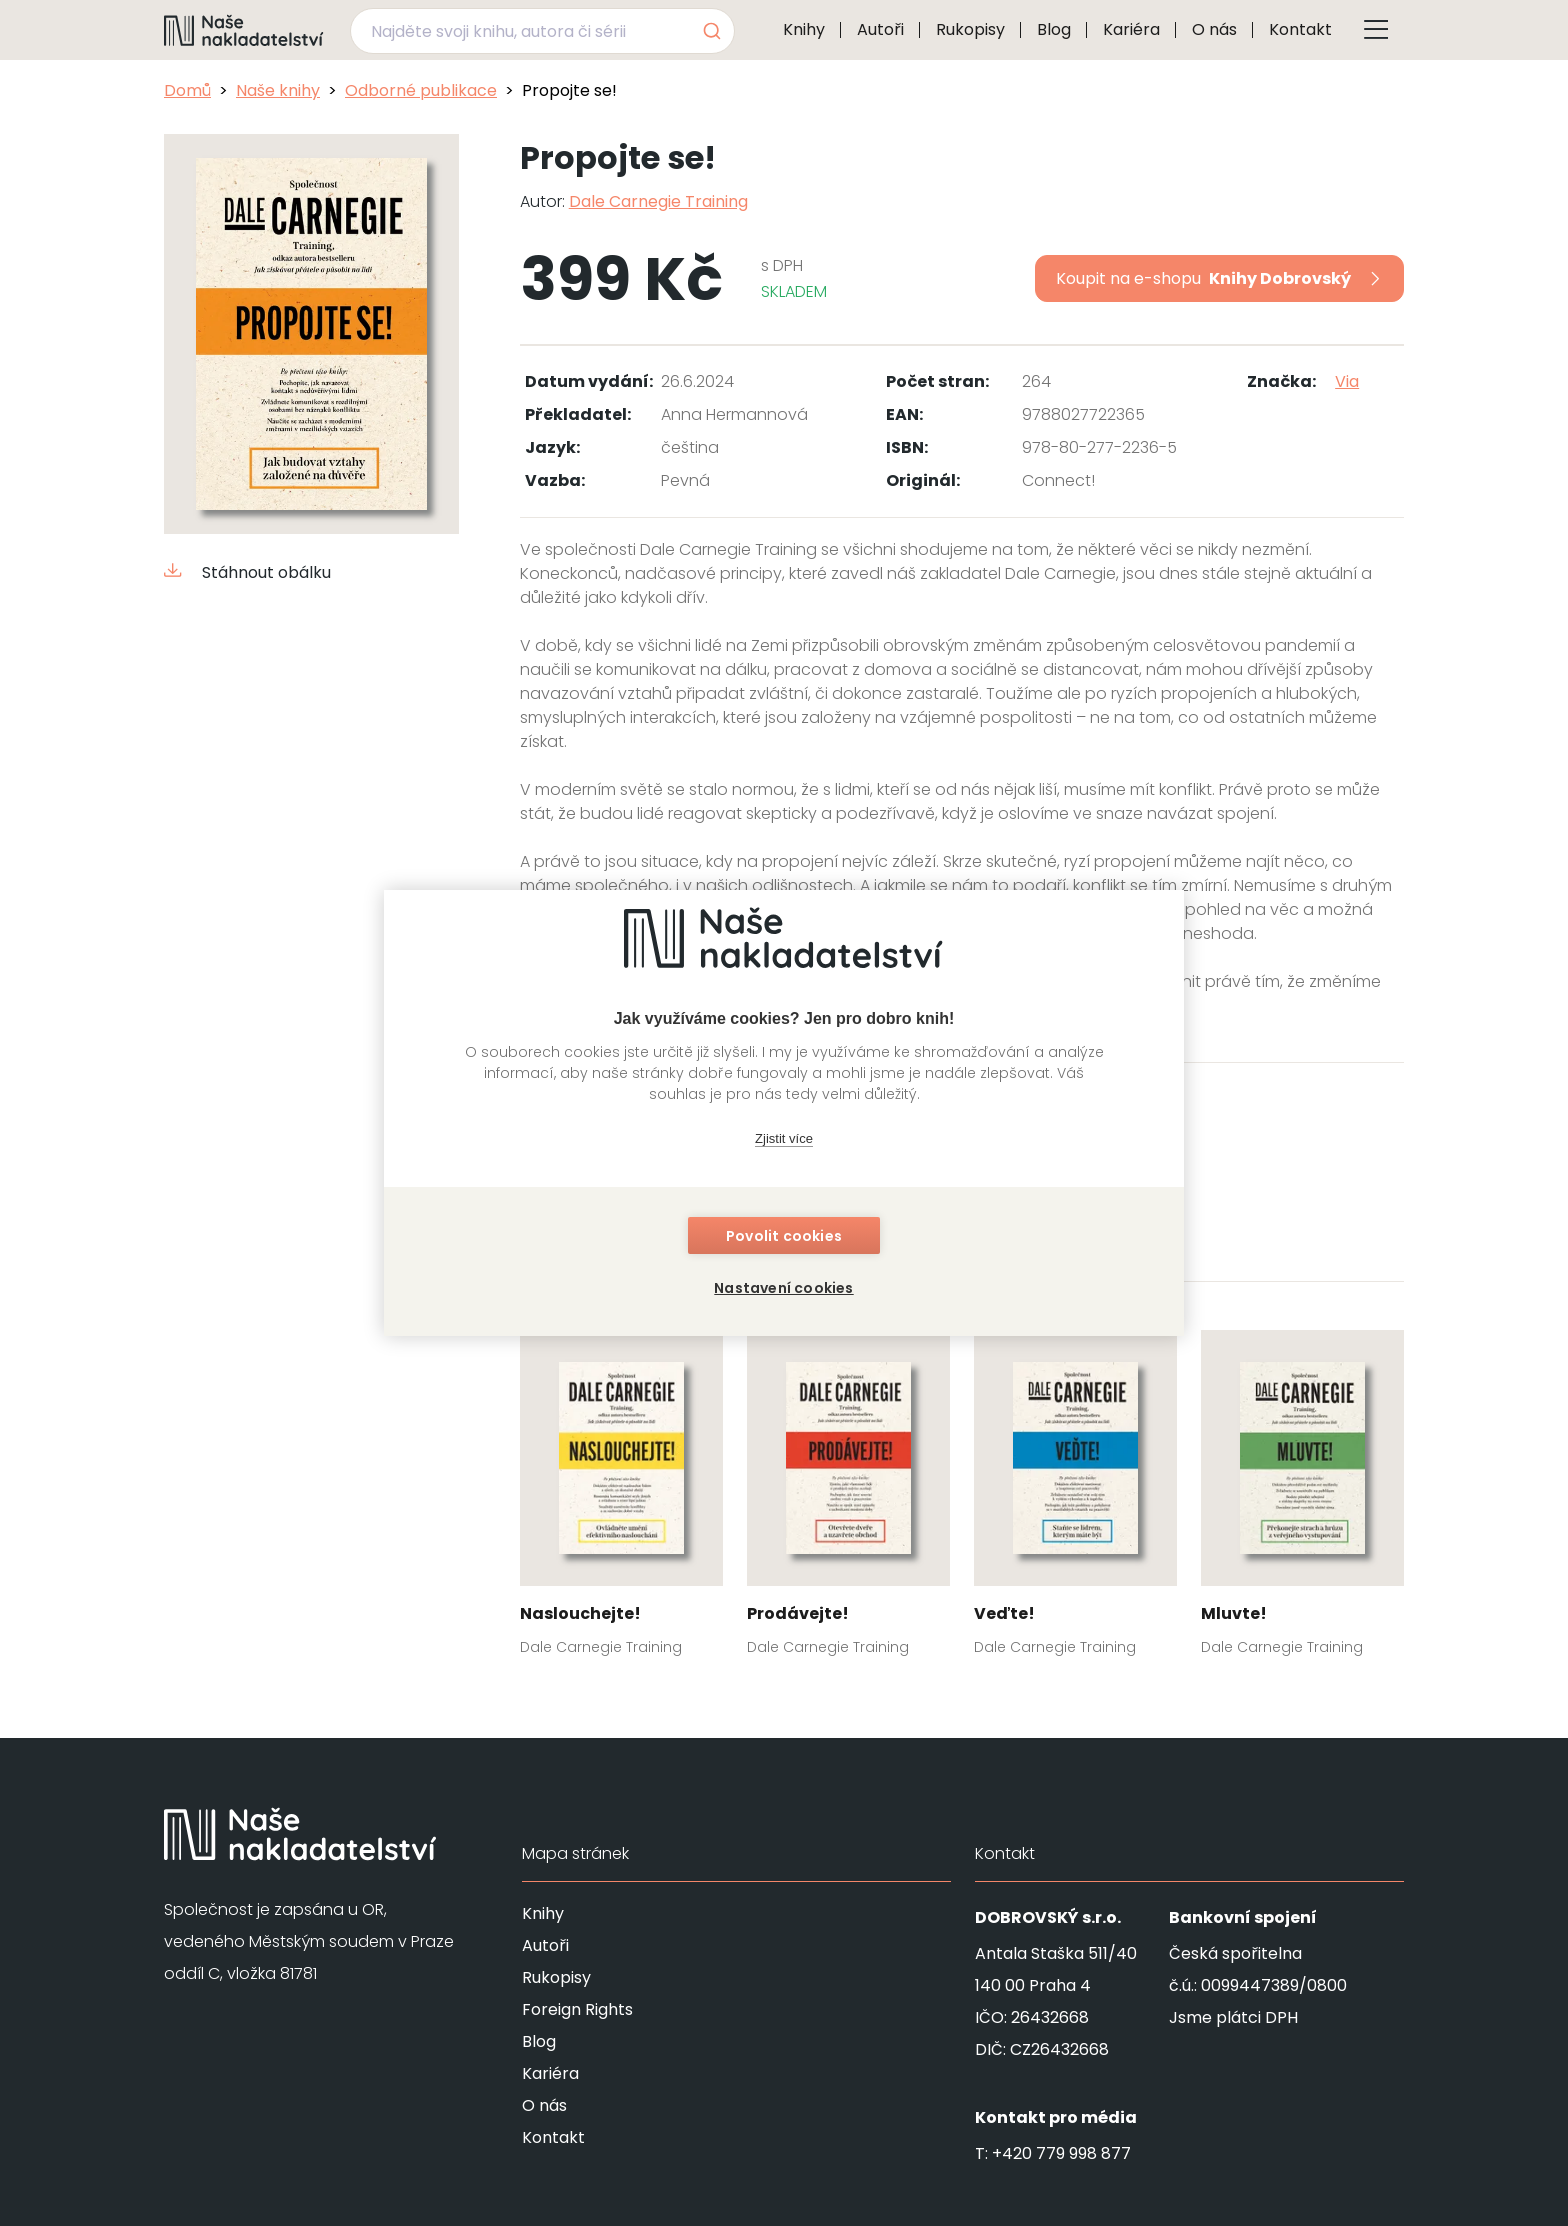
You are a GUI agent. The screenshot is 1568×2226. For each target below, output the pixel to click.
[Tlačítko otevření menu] (1376, 30)
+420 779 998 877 (1061, 2153)
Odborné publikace (421, 90)
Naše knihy (278, 90)
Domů (187, 90)
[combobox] (542, 31)
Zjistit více (784, 1138)
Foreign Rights (577, 2009)
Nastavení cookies (783, 1288)
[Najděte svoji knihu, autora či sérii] (519, 31)
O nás (1214, 29)
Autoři (880, 29)
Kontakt (1300, 29)
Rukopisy (970, 29)
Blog (1054, 29)
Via (1347, 381)
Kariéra (1131, 29)
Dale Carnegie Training (658, 201)
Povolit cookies (784, 1236)
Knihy (804, 29)
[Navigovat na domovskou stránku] (244, 30)
